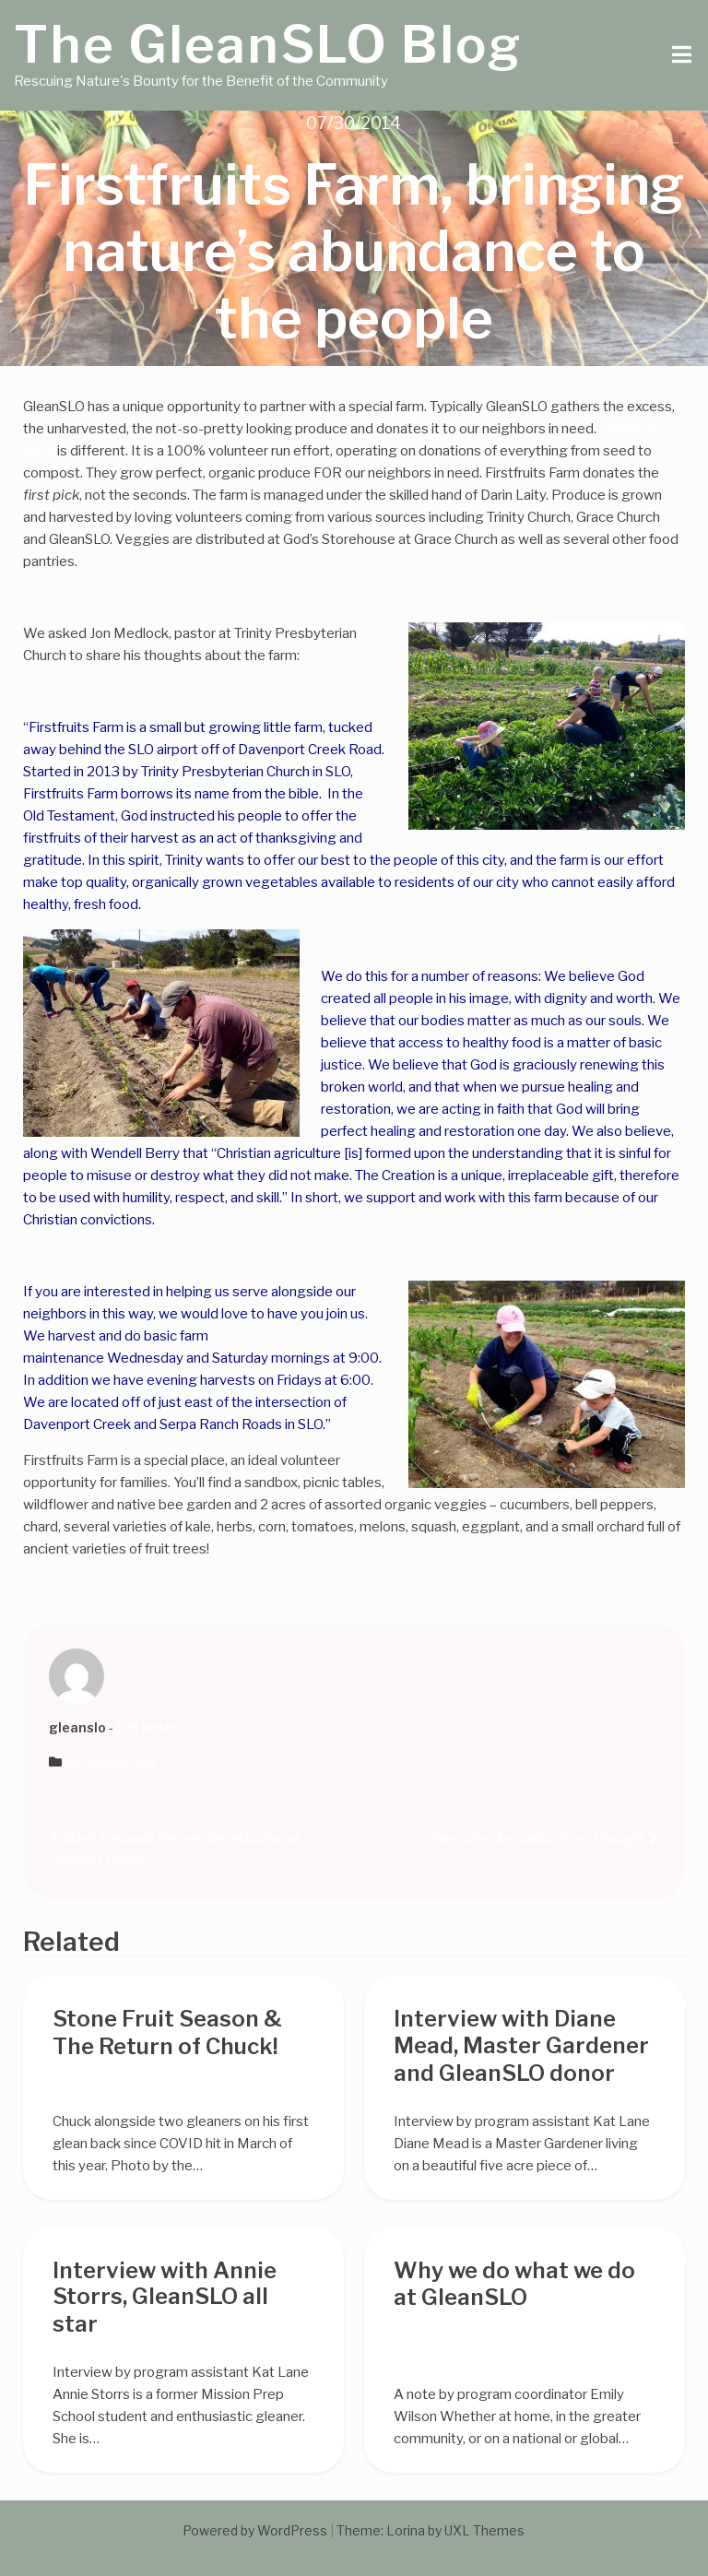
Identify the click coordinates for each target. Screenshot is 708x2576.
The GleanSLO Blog (268, 44)
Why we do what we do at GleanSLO (514, 2284)
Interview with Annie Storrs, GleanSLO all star (165, 2297)
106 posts (147, 1727)
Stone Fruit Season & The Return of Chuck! (167, 2032)
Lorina (405, 2530)
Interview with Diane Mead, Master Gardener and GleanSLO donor (521, 2045)
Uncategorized (110, 1761)
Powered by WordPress (255, 2530)
